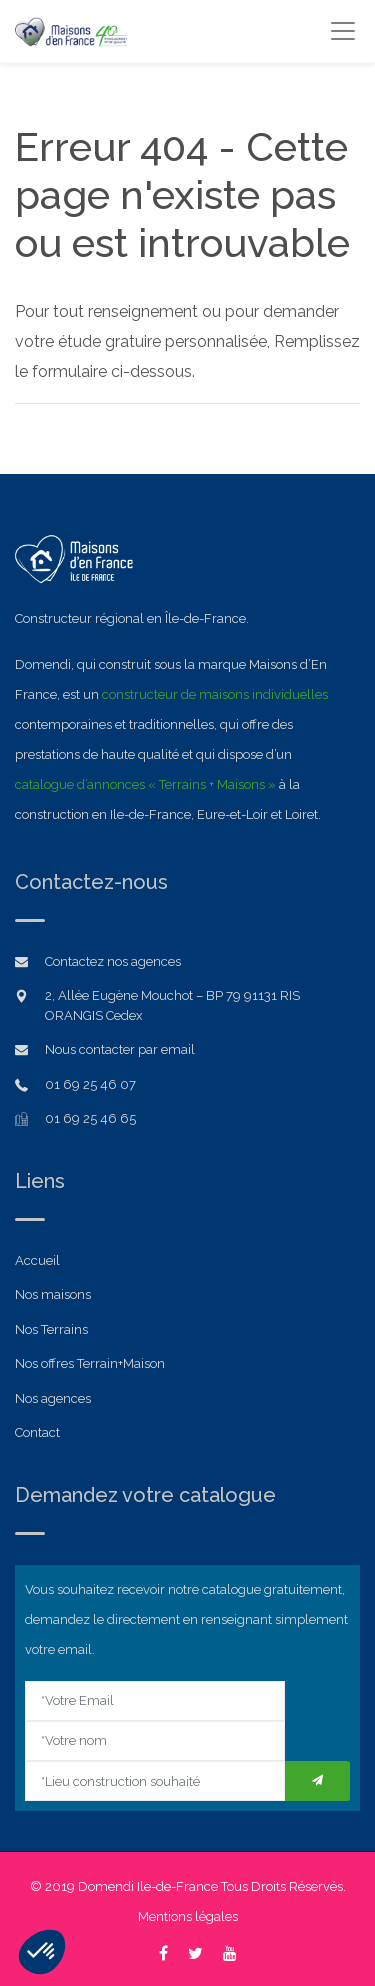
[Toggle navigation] (342, 30)
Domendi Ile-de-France (148, 1886)
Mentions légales (188, 1916)
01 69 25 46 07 (90, 1084)
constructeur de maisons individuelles (215, 694)
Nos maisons (53, 1294)
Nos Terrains (51, 1329)
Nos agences (53, 1398)
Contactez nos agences (113, 961)
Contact (37, 1432)
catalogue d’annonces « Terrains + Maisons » (145, 784)
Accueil (37, 1260)
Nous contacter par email (120, 1049)
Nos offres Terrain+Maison (90, 1363)
